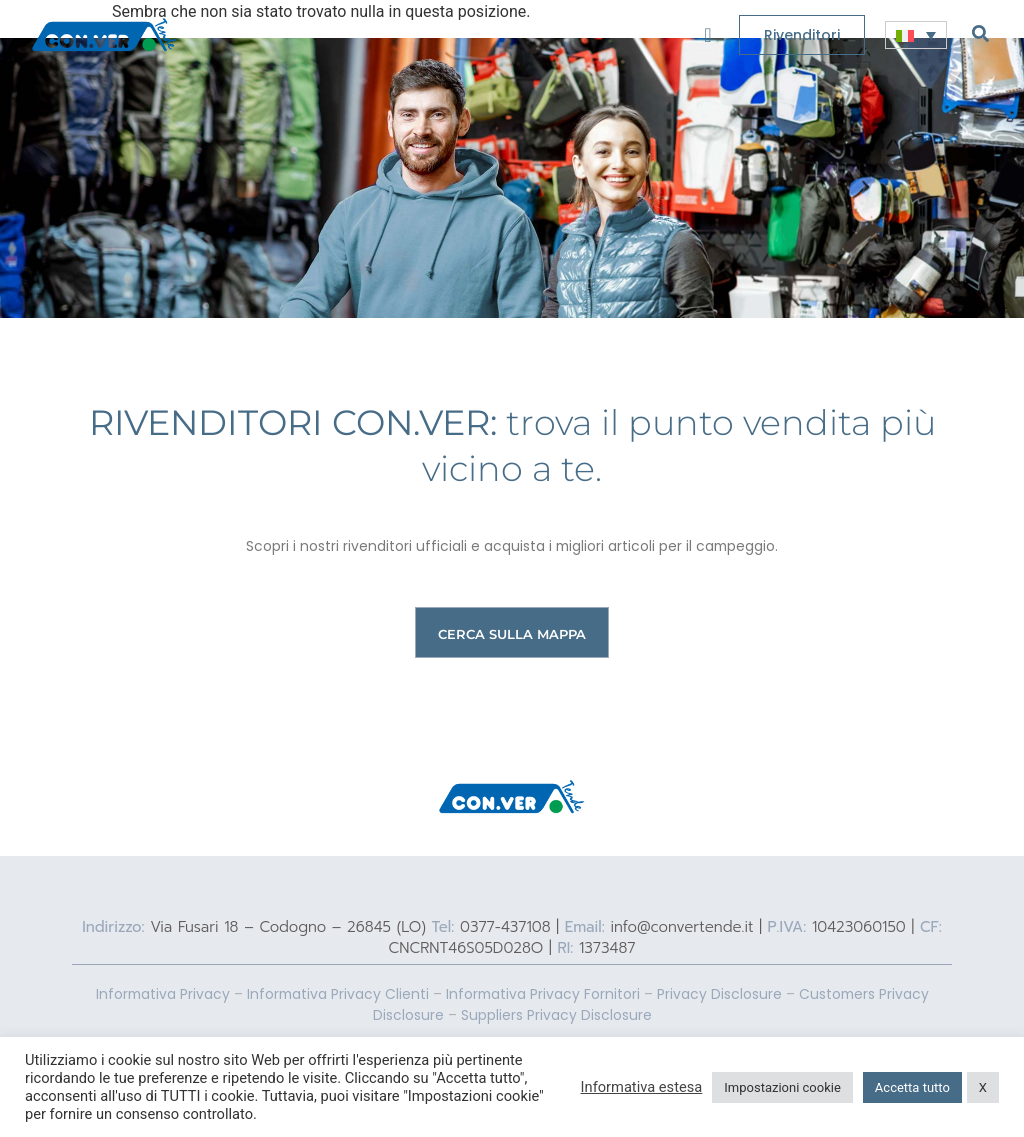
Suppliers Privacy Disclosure (556, 1015)
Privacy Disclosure (719, 994)
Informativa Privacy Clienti (338, 994)
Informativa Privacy (163, 994)
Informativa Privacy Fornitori (543, 994)
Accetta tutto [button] (912, 1087)
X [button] (983, 1087)
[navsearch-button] (980, 33)
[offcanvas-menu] (707, 35)
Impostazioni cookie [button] (782, 1087)
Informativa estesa (642, 1087)
